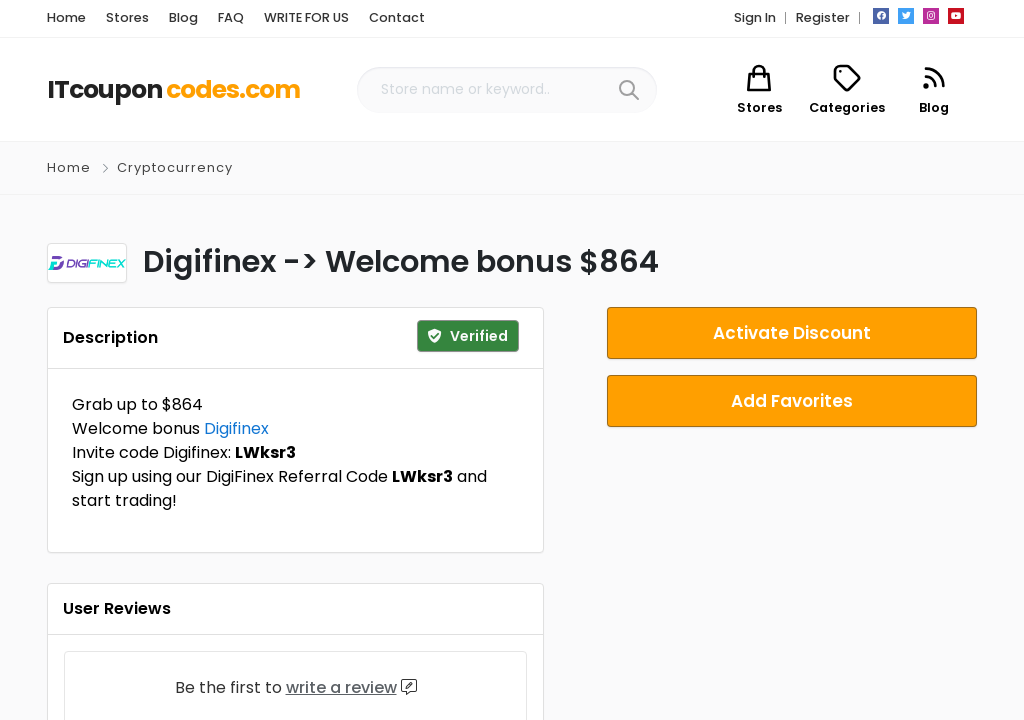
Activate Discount (792, 332)
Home (69, 167)
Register (823, 17)
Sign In (755, 17)
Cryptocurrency (175, 167)
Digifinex (236, 428)
